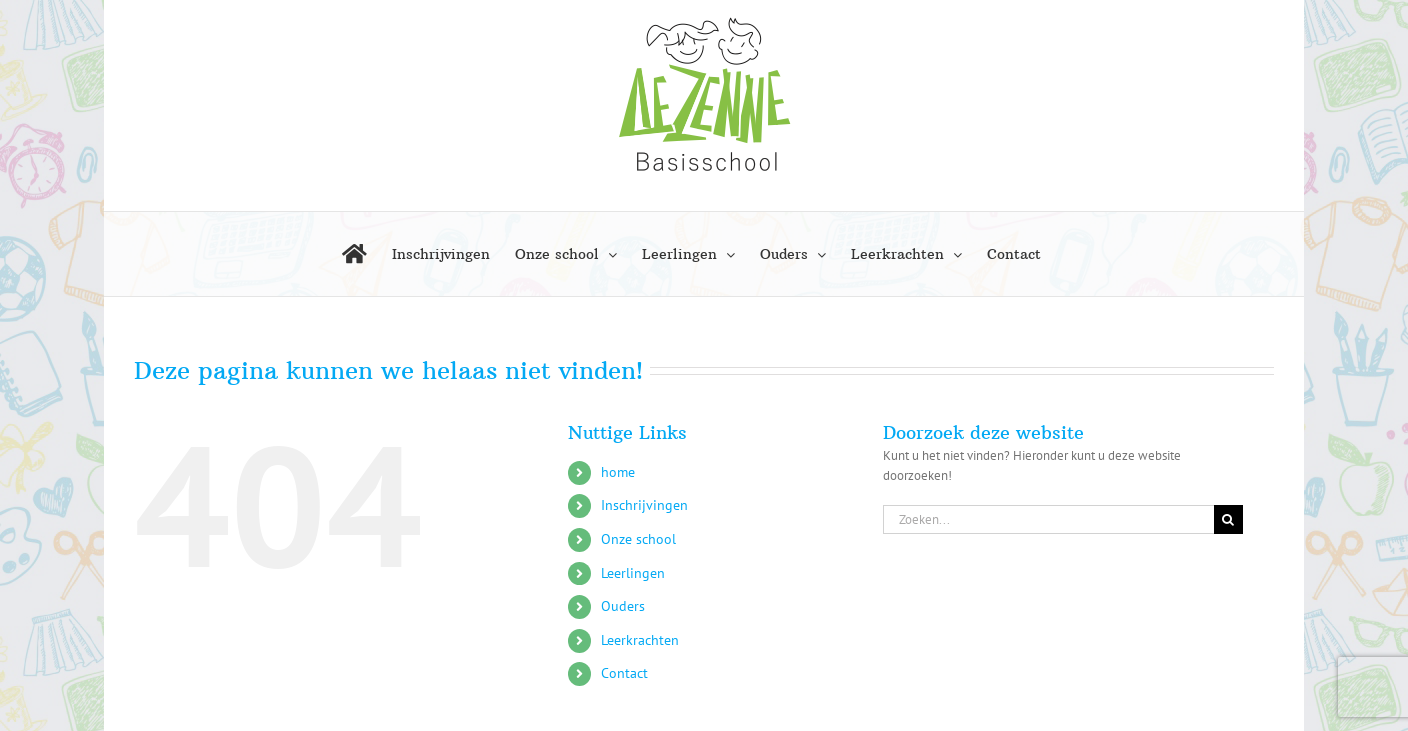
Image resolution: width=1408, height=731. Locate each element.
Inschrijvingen (644, 505)
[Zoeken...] (1048, 519)
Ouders (623, 606)
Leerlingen (633, 573)
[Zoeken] (1228, 519)
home (618, 472)
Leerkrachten (640, 640)
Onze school (638, 539)
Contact (624, 673)
